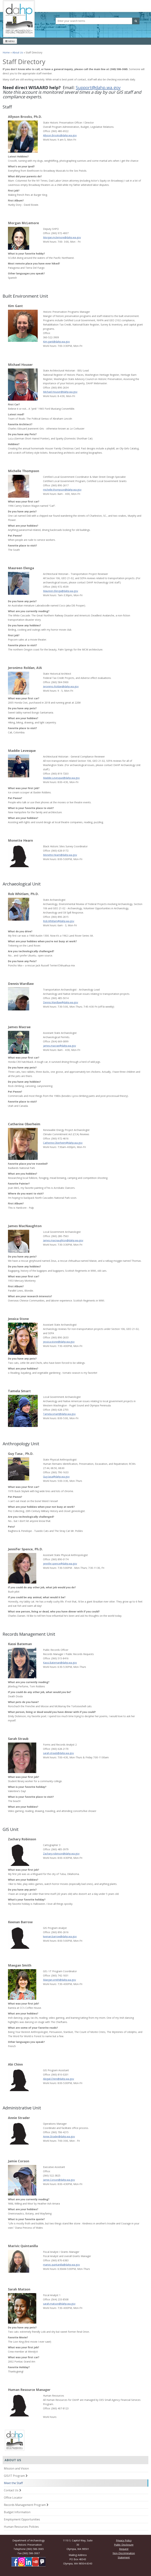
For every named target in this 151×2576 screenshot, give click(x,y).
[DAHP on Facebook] (15, 2561)
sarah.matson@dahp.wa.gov (59, 2303)
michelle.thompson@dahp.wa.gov (62, 489)
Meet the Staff (13, 2483)
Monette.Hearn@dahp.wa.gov (60, 855)
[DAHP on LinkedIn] (28, 2561)
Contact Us (11, 2490)
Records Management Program (25, 2505)
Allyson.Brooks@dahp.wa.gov (60, 135)
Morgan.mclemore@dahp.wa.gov (62, 237)
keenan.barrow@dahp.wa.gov (60, 1936)
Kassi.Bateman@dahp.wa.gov (60, 1662)
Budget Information (17, 2512)
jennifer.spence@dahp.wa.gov (60, 1563)
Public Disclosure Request (123, 2547)
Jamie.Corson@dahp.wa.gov (59, 2179)
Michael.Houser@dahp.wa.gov (60, 391)
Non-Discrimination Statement (124, 2555)
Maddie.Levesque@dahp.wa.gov (61, 778)
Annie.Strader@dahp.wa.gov (59, 2136)
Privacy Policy (124, 2540)
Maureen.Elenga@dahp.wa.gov (60, 591)
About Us (17, 52)
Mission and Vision (16, 2468)
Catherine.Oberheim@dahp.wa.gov (62, 1142)
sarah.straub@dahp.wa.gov (58, 1753)
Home (6, 52)
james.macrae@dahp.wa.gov (59, 1045)
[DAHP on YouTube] (35, 2561)
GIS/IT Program (14, 2476)
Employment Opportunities (22, 2519)
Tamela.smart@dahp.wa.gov (59, 1414)
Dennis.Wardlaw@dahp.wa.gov (60, 1002)
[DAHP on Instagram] (21, 2561)
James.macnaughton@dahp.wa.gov (63, 1240)
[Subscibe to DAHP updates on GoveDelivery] (42, 2561)
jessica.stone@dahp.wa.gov (59, 1341)
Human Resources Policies (21, 2527)
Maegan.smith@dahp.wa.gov (59, 1979)
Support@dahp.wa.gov (98, 87)
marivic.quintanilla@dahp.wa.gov (61, 2264)
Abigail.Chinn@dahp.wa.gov (58, 2078)
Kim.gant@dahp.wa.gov (56, 341)
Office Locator (13, 2498)
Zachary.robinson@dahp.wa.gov (61, 1853)
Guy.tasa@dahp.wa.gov (56, 1476)
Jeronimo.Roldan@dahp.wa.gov (61, 686)
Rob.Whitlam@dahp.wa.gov (58, 921)
